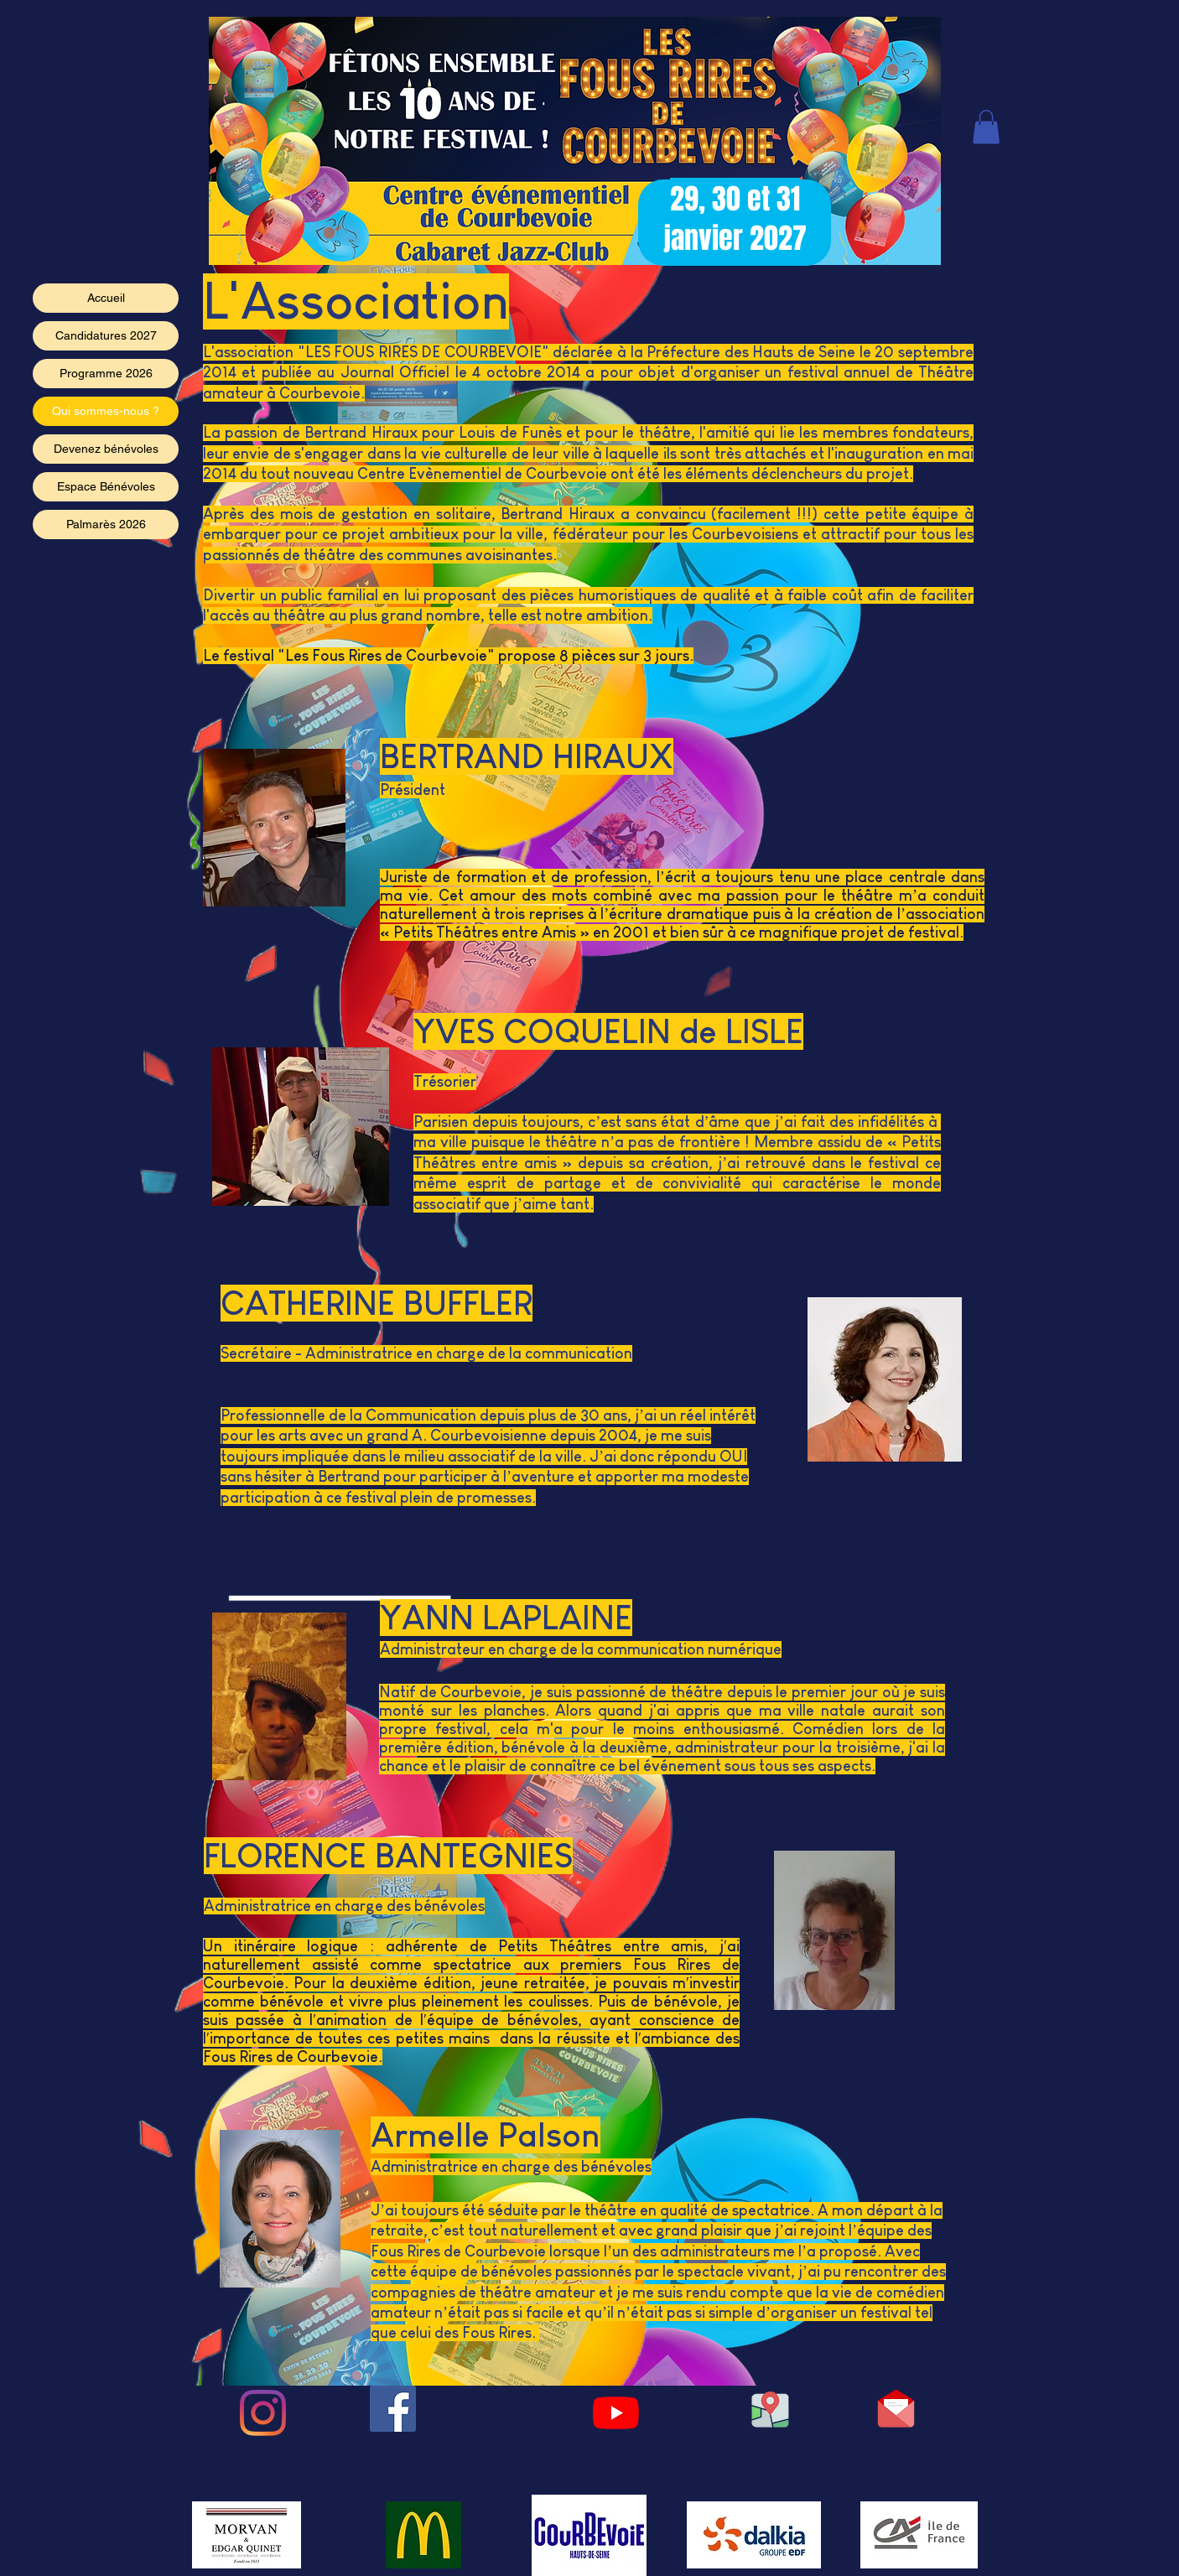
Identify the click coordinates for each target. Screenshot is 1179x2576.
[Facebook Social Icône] (393, 2409)
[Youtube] (616, 2413)
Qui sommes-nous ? (105, 411)
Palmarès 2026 (106, 524)
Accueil (106, 297)
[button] (986, 127)
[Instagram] (263, 2413)
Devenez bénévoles (106, 448)
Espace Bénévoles (106, 486)
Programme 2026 (106, 373)
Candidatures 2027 (106, 335)
